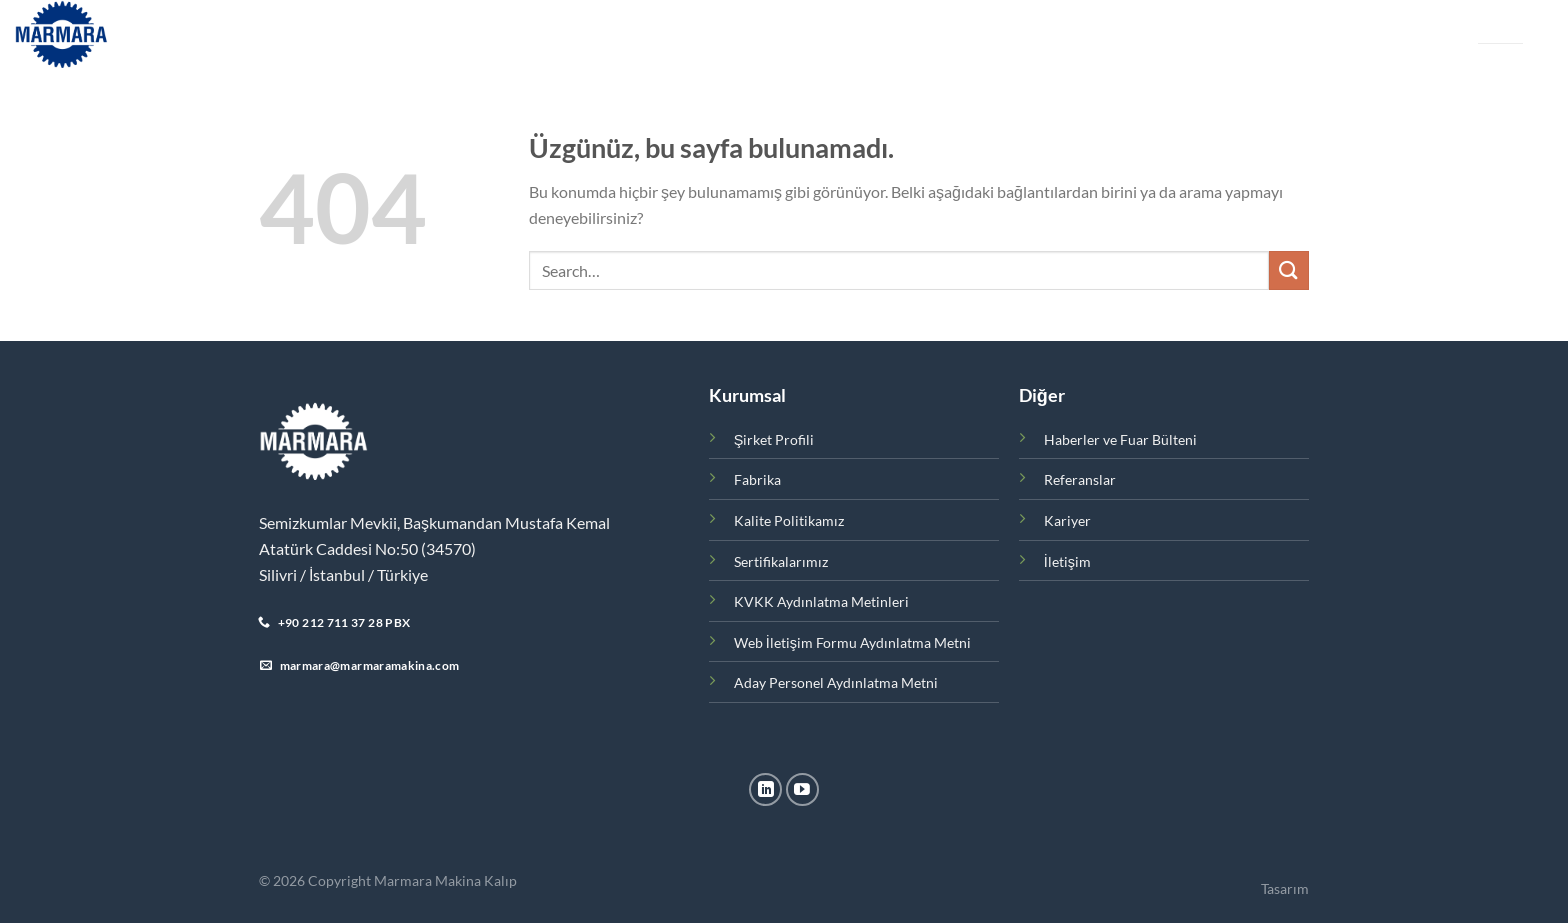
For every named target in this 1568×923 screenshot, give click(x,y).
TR (1485, 26)
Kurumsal (360, 35)
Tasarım (1285, 888)
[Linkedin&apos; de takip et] (765, 789)
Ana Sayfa (264, 34)
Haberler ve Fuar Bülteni (672, 34)
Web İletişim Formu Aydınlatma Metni (852, 642)
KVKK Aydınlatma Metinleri (821, 601)
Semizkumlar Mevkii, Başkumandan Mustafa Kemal (434, 522)
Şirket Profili (774, 439)
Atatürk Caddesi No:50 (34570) (367, 548)
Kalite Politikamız (789, 520)
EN (1515, 26)
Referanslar (819, 34)
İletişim (978, 34)
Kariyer (907, 34)
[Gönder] (1289, 270)
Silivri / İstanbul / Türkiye (343, 574)
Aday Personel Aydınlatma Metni (836, 682)
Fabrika (543, 34)
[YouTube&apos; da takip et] (802, 789)
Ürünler (460, 35)
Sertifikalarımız (781, 561)
